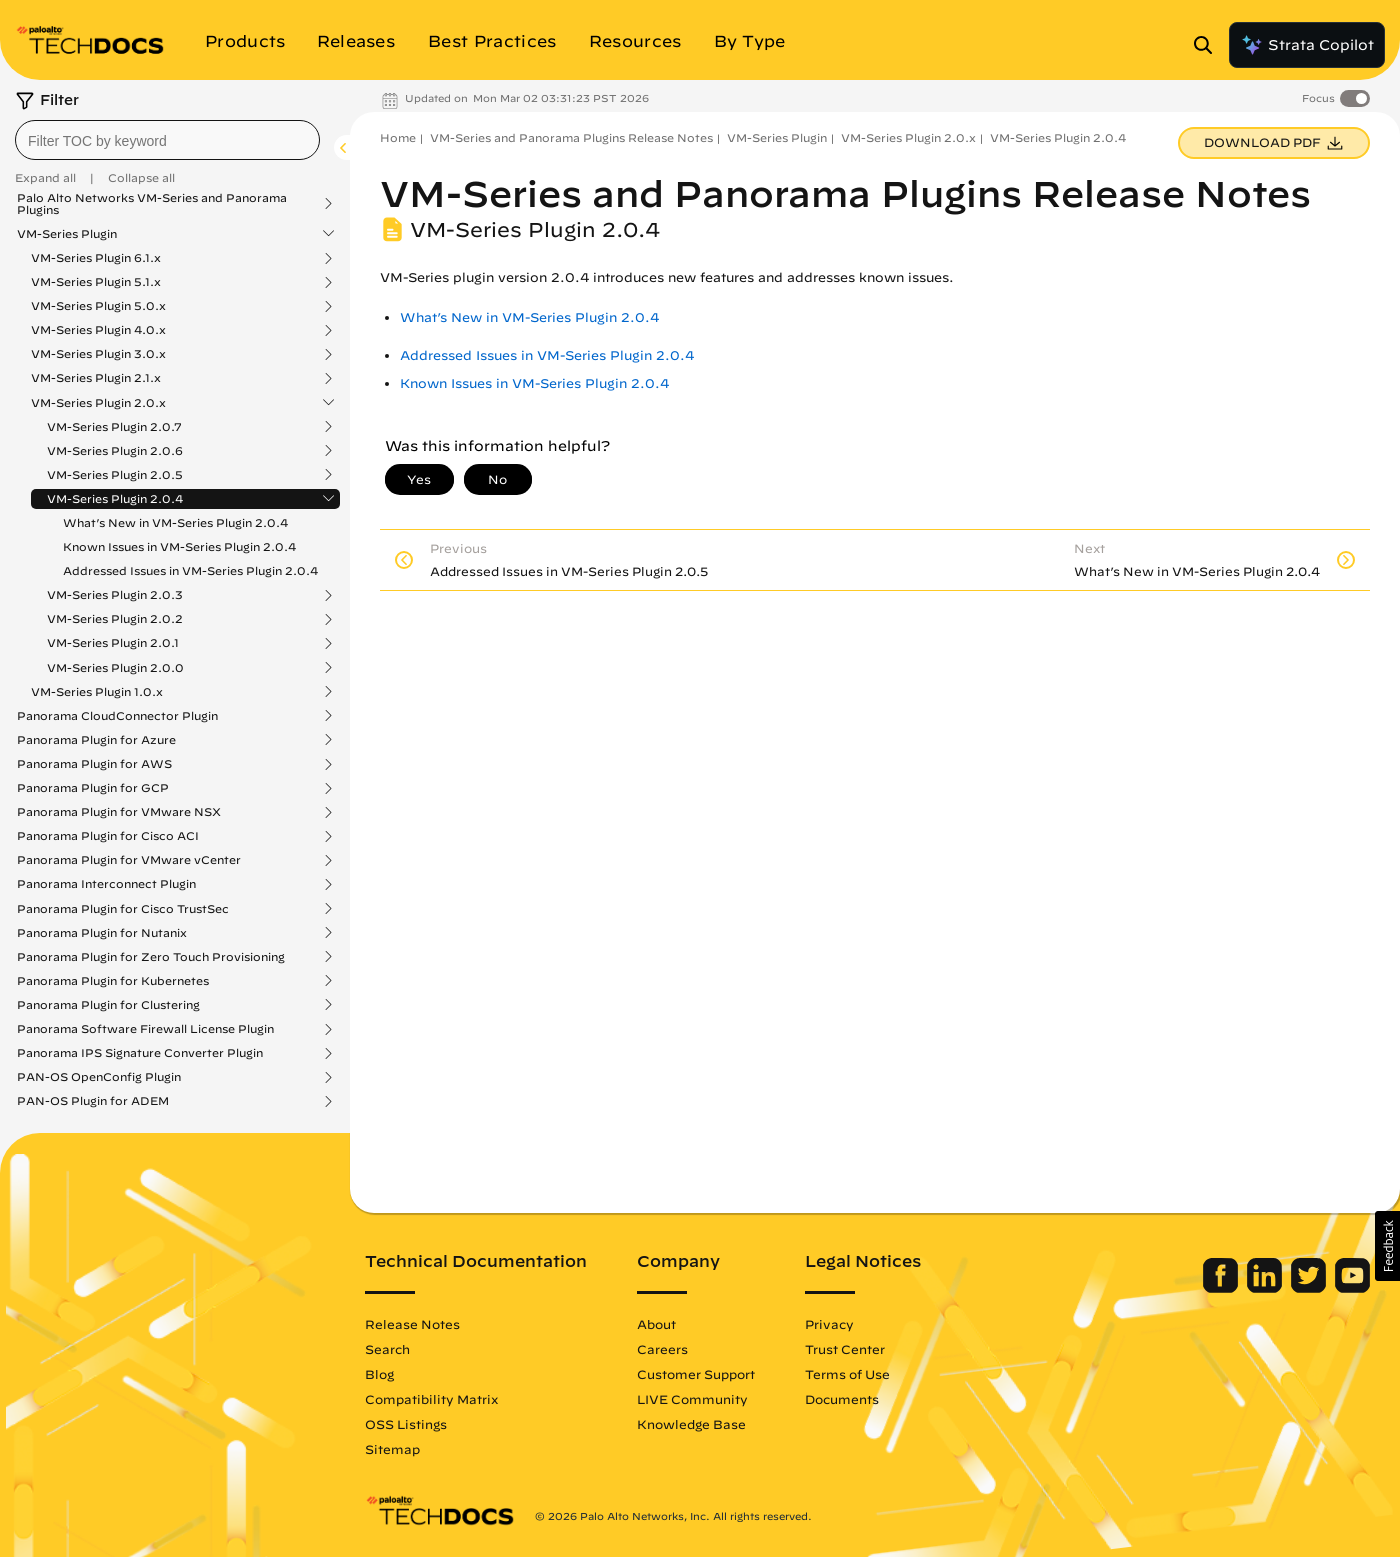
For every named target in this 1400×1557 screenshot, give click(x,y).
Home (398, 137)
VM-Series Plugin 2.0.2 (115, 619)
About (656, 1324)
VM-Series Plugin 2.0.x (98, 403)
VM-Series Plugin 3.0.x (98, 354)
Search (387, 1349)
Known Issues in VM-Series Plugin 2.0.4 (179, 546)
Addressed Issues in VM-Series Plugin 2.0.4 (190, 570)
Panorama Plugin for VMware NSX (119, 812)
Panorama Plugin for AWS (94, 764)
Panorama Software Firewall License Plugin (145, 1029)
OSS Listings (406, 1424)
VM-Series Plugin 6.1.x (96, 258)
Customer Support (696, 1374)
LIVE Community (692, 1399)
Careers (662, 1349)
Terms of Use (847, 1374)
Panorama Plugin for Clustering (108, 1005)
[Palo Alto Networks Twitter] (1310, 1288)
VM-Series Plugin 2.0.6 (115, 451)
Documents (842, 1399)
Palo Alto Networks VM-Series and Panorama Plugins (152, 204)
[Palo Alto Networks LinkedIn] (1266, 1288)
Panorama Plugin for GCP (93, 788)
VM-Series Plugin (67, 234)
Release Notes (412, 1324)
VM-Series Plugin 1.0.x (97, 692)
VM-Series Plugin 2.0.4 (115, 499)
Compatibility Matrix (431, 1399)
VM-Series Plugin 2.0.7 (114, 427)
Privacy (829, 1324)
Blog (379, 1374)
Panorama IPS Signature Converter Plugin (140, 1053)
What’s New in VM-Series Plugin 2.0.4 (175, 522)
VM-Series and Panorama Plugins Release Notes (571, 137)
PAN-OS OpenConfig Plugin (99, 1077)
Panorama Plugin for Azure (96, 740)
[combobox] (167, 140)
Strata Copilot (1307, 45)
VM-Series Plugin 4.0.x (98, 330)
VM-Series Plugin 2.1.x (96, 378)
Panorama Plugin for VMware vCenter (129, 860)
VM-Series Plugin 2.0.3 (115, 595)
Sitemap (392, 1449)
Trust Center (845, 1349)
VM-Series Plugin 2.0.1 (113, 643)
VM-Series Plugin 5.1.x (96, 282)
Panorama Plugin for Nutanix (102, 933)
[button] (1387, 1246)
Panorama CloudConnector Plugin (117, 716)
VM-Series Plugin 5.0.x (98, 306)
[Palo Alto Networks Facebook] (1222, 1288)
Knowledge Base (691, 1424)
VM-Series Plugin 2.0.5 (115, 475)
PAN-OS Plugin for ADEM (93, 1101)
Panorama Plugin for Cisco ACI (108, 836)
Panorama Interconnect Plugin (106, 884)
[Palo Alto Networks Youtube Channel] (1352, 1288)
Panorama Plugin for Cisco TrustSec (123, 909)
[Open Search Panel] (1209, 45)
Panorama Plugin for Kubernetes (113, 981)
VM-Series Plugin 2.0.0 (115, 668)
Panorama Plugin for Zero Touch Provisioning (151, 957)
